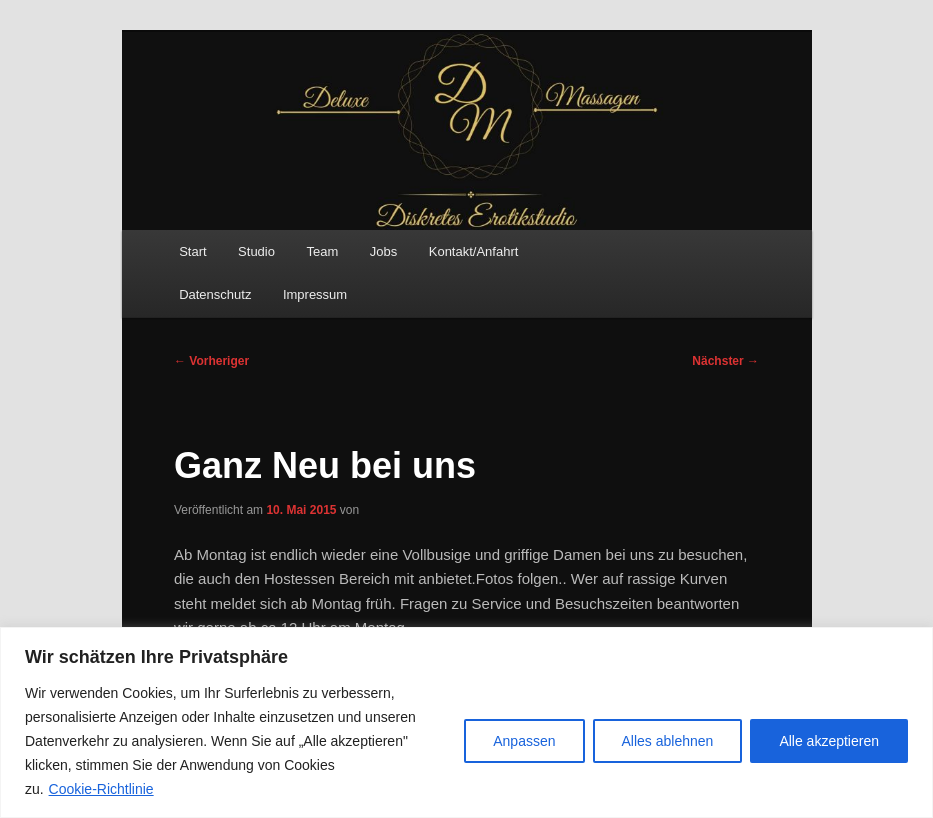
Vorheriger (211, 361)
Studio (256, 251)
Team (322, 251)
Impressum (315, 294)
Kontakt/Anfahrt (474, 251)
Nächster (725, 361)
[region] (466, 722)
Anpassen (524, 741)
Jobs (383, 251)
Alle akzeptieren (829, 741)
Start (192, 251)
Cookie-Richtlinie (101, 789)
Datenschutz (215, 294)
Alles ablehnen (668, 741)
